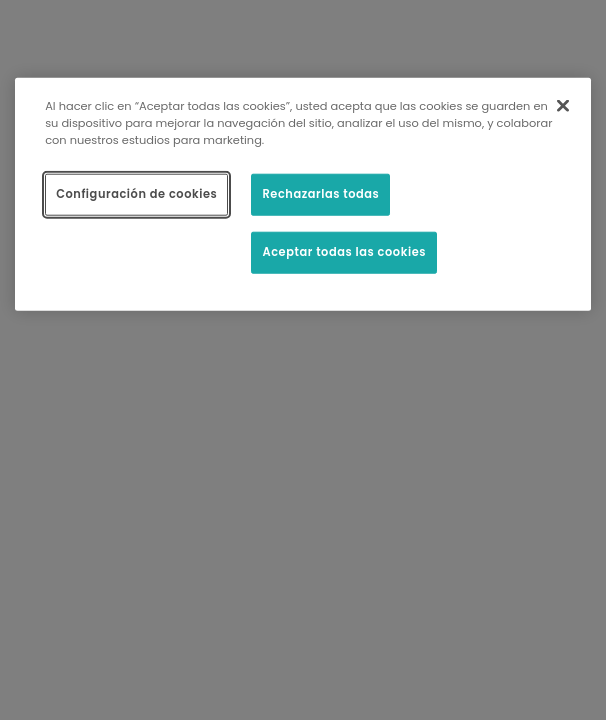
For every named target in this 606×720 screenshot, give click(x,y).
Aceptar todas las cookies (344, 252)
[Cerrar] (563, 106)
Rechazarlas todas (320, 194)
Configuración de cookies (136, 194)
